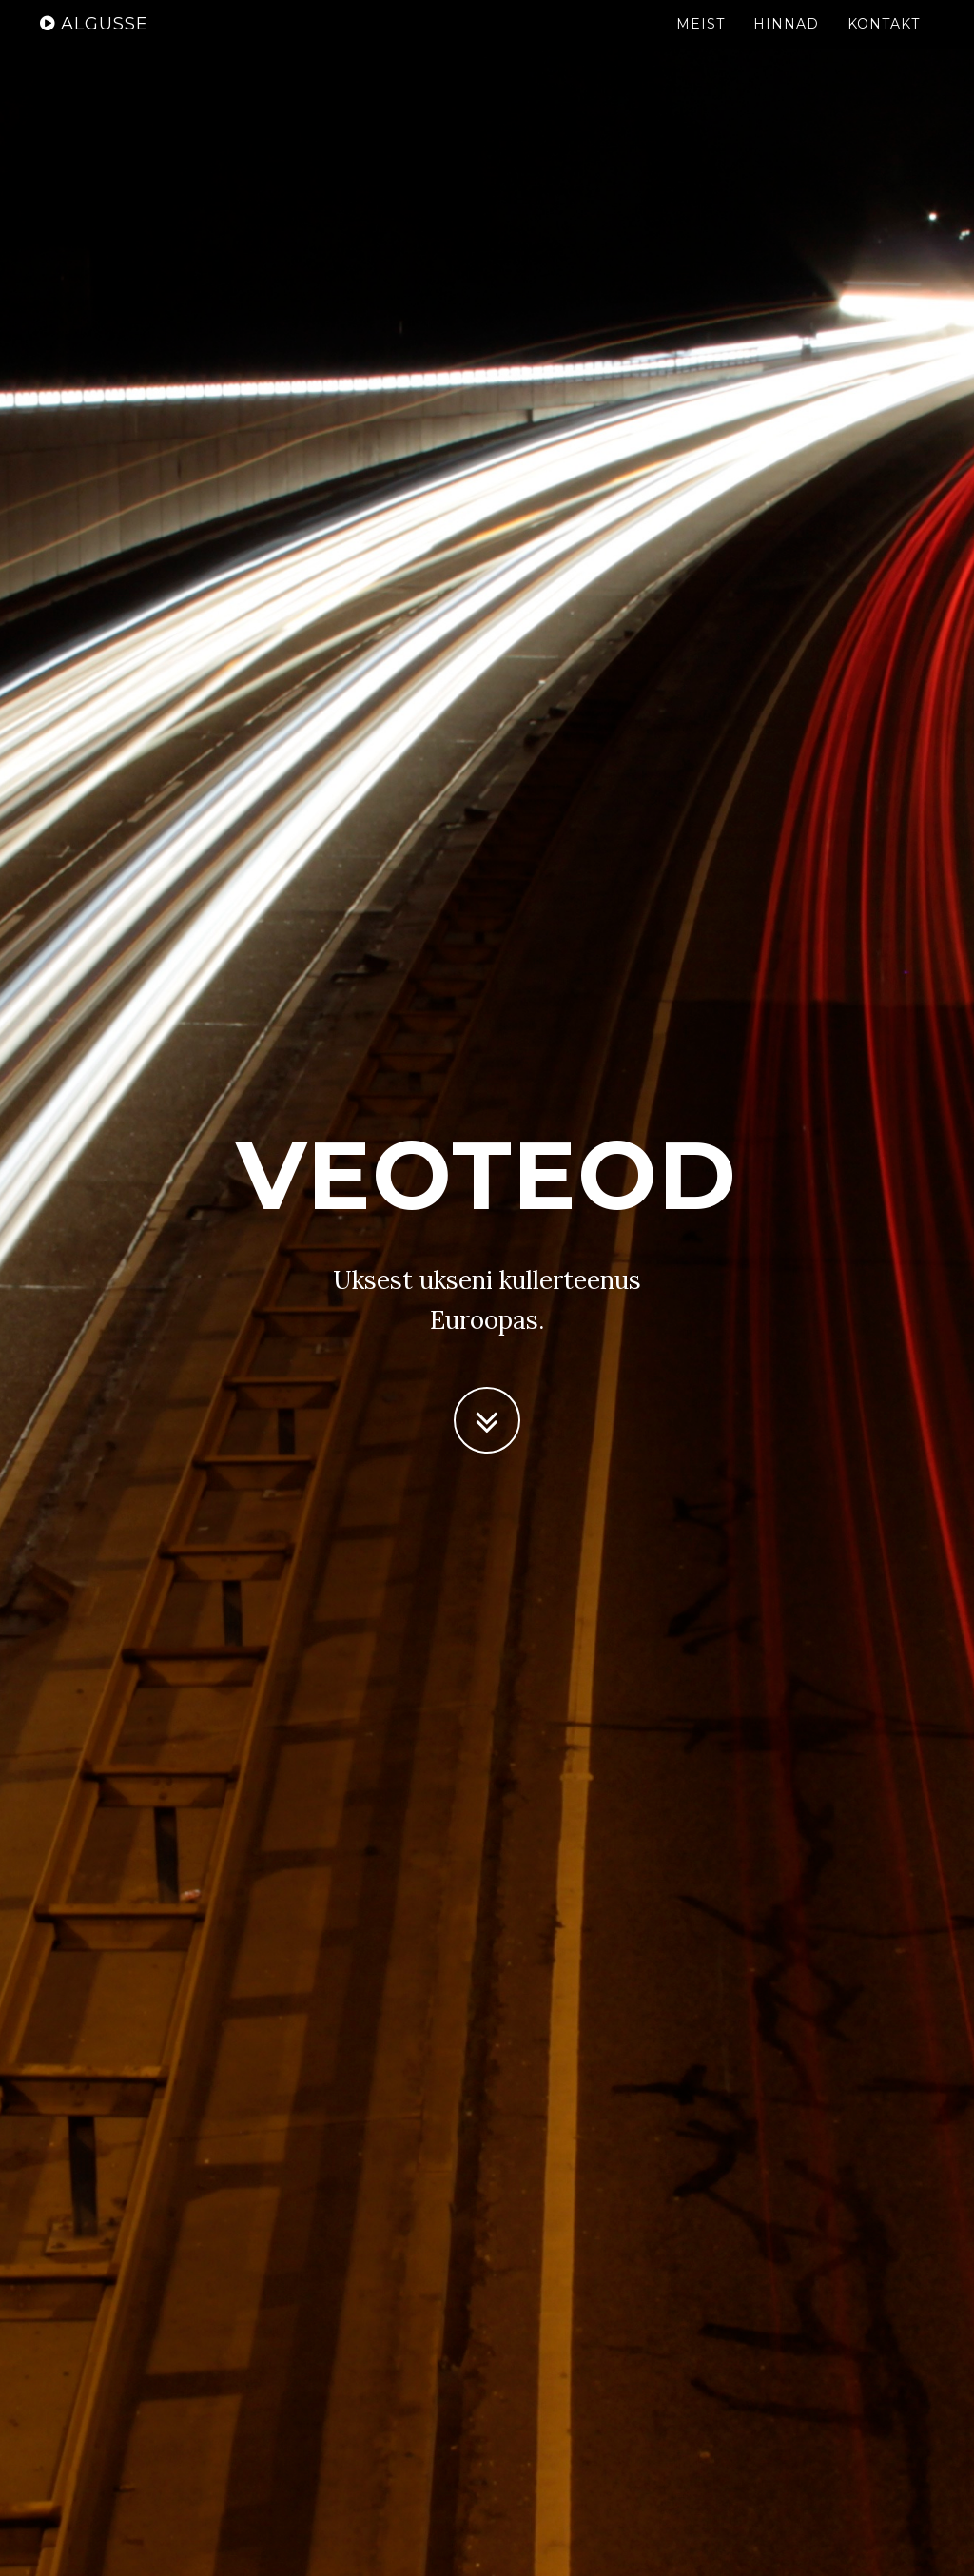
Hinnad (786, 42)
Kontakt (883, 42)
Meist (700, 42)
